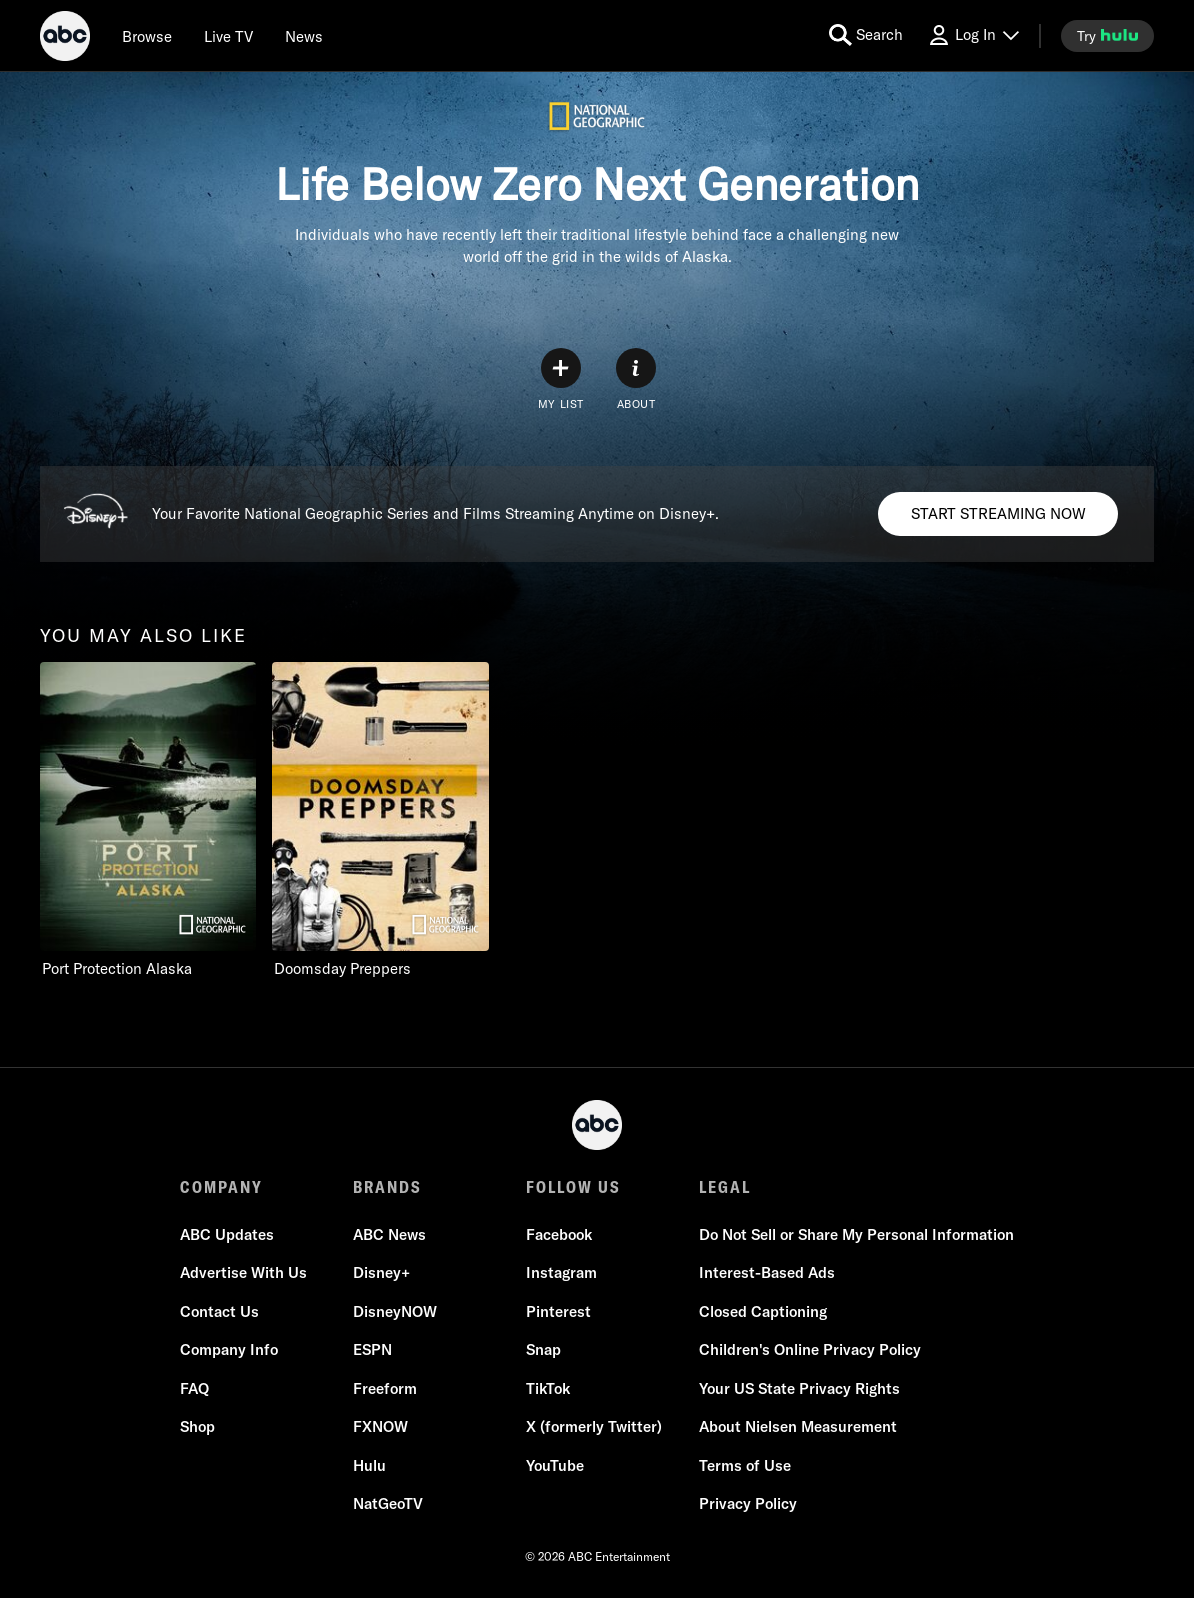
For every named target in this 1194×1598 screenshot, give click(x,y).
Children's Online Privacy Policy (810, 1349)
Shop (197, 1426)
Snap (543, 1349)
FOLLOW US (573, 1187)
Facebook (559, 1234)
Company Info (229, 1349)
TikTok (548, 1388)
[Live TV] (228, 36)
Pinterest (558, 1311)
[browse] (147, 36)
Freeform (385, 1388)
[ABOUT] (636, 379)
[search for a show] (866, 35)
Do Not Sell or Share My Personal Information (856, 1234)
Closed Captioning (763, 1311)
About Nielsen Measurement (798, 1426)
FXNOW (380, 1426)
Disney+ (381, 1272)
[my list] (561, 379)
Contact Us (219, 1311)
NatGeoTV (388, 1503)
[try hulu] (1107, 36)
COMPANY (221, 1187)
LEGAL (725, 1187)
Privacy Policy (748, 1503)
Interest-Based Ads (767, 1272)
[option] (148, 820)
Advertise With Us (243, 1272)
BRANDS (387, 1187)
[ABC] (65, 39)
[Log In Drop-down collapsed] (973, 35)
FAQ (194, 1388)
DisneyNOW (395, 1311)
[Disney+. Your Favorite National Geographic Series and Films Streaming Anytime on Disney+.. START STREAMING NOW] (998, 514)
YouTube (555, 1465)
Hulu (369, 1465)
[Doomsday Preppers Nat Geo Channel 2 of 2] (380, 820)
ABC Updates (227, 1234)
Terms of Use (745, 1465)
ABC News (389, 1234)
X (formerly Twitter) (594, 1426)
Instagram (561, 1272)
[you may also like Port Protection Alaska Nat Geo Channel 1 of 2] (148, 820)
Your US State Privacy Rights (799, 1388)
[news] (304, 36)
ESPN (372, 1349)
